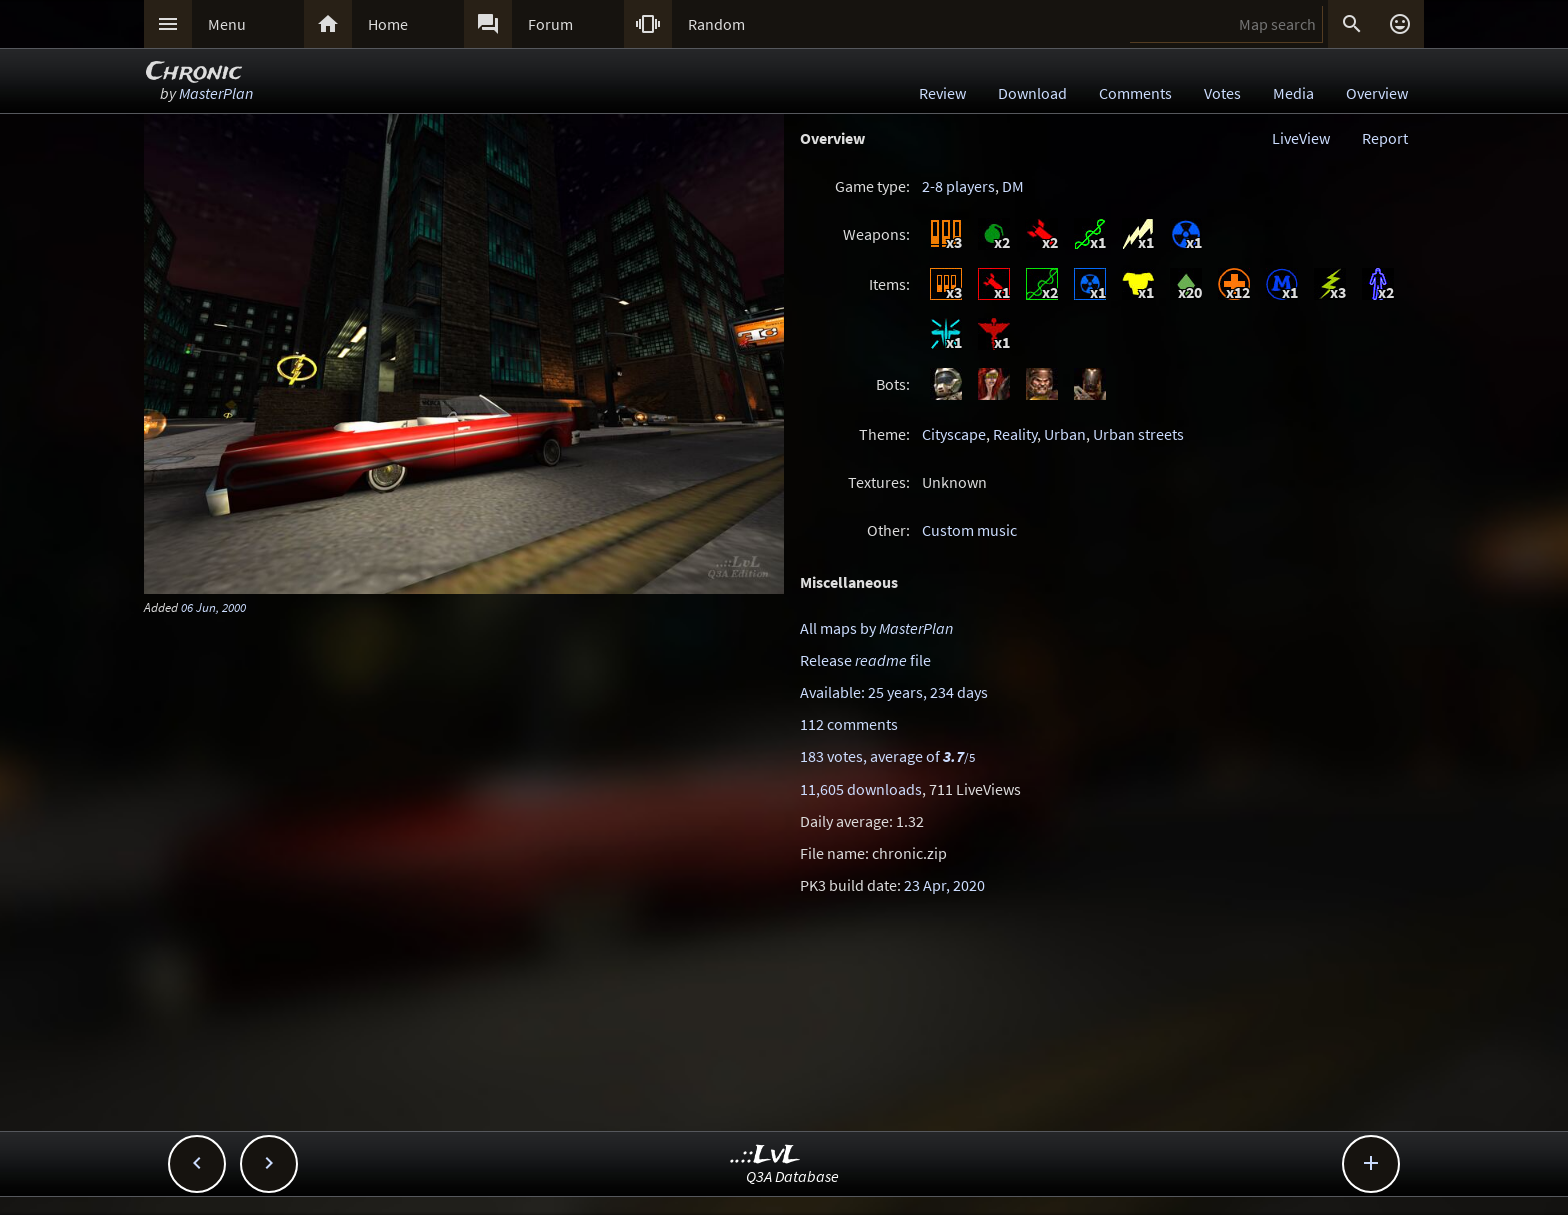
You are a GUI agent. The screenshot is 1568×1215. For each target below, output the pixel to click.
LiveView (1301, 138)
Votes (1222, 93)
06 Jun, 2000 (213, 607)
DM (1013, 186)
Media (1293, 93)
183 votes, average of (887, 756)
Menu (227, 24)
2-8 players (958, 186)
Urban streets (1138, 434)
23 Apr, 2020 (944, 885)
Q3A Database (792, 1176)
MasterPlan (216, 93)
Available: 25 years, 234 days (894, 692)
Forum (550, 24)
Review (942, 93)
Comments (1135, 93)
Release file (865, 660)
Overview (1377, 93)
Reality (1015, 434)
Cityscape (954, 434)
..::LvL (765, 1155)
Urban (1065, 434)
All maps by (876, 628)
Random (716, 24)
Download (1032, 93)
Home (388, 24)
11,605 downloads (861, 789)
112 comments (849, 724)
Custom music (969, 530)
